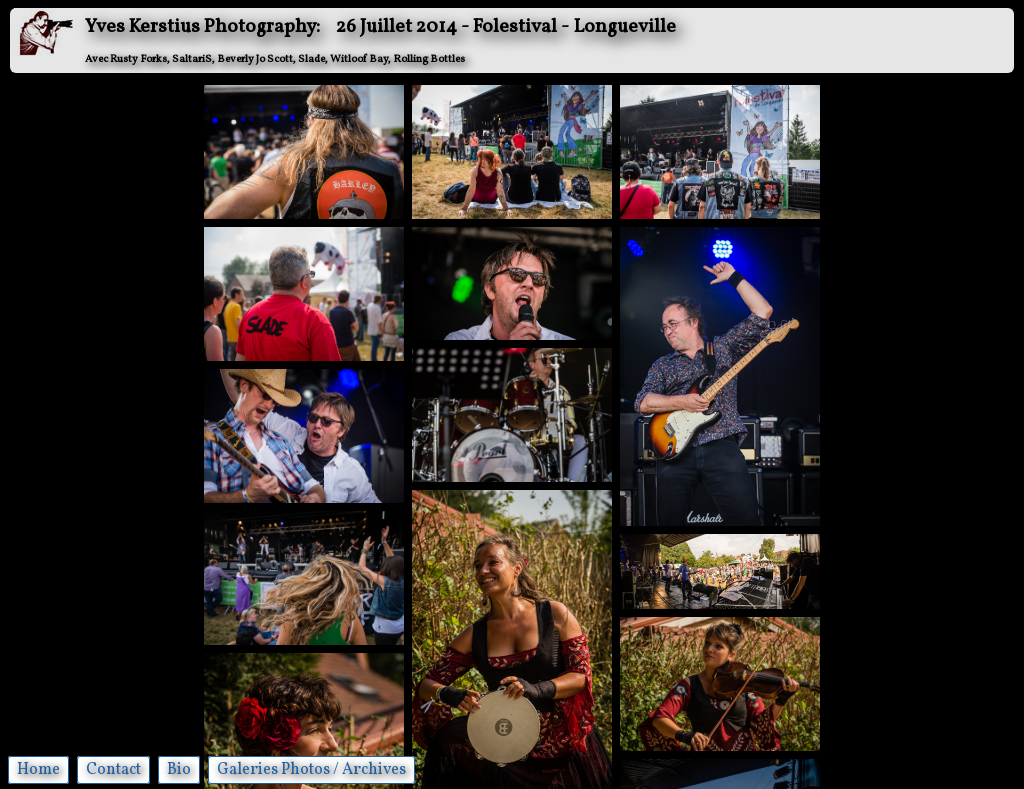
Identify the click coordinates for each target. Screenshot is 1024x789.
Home (38, 770)
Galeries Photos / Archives (311, 770)
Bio (179, 770)
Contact (113, 770)
